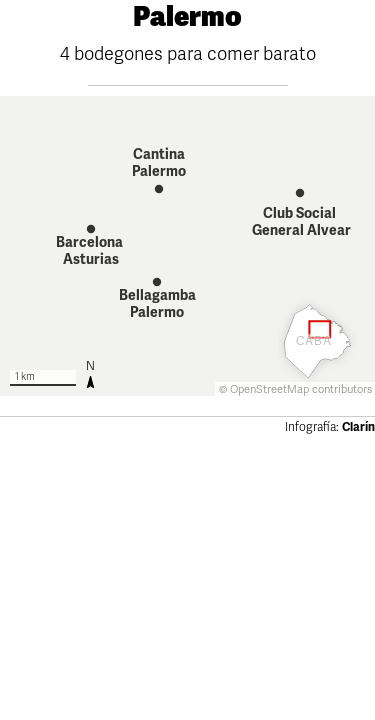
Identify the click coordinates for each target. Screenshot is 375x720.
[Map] (187, 246)
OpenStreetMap (269, 389)
